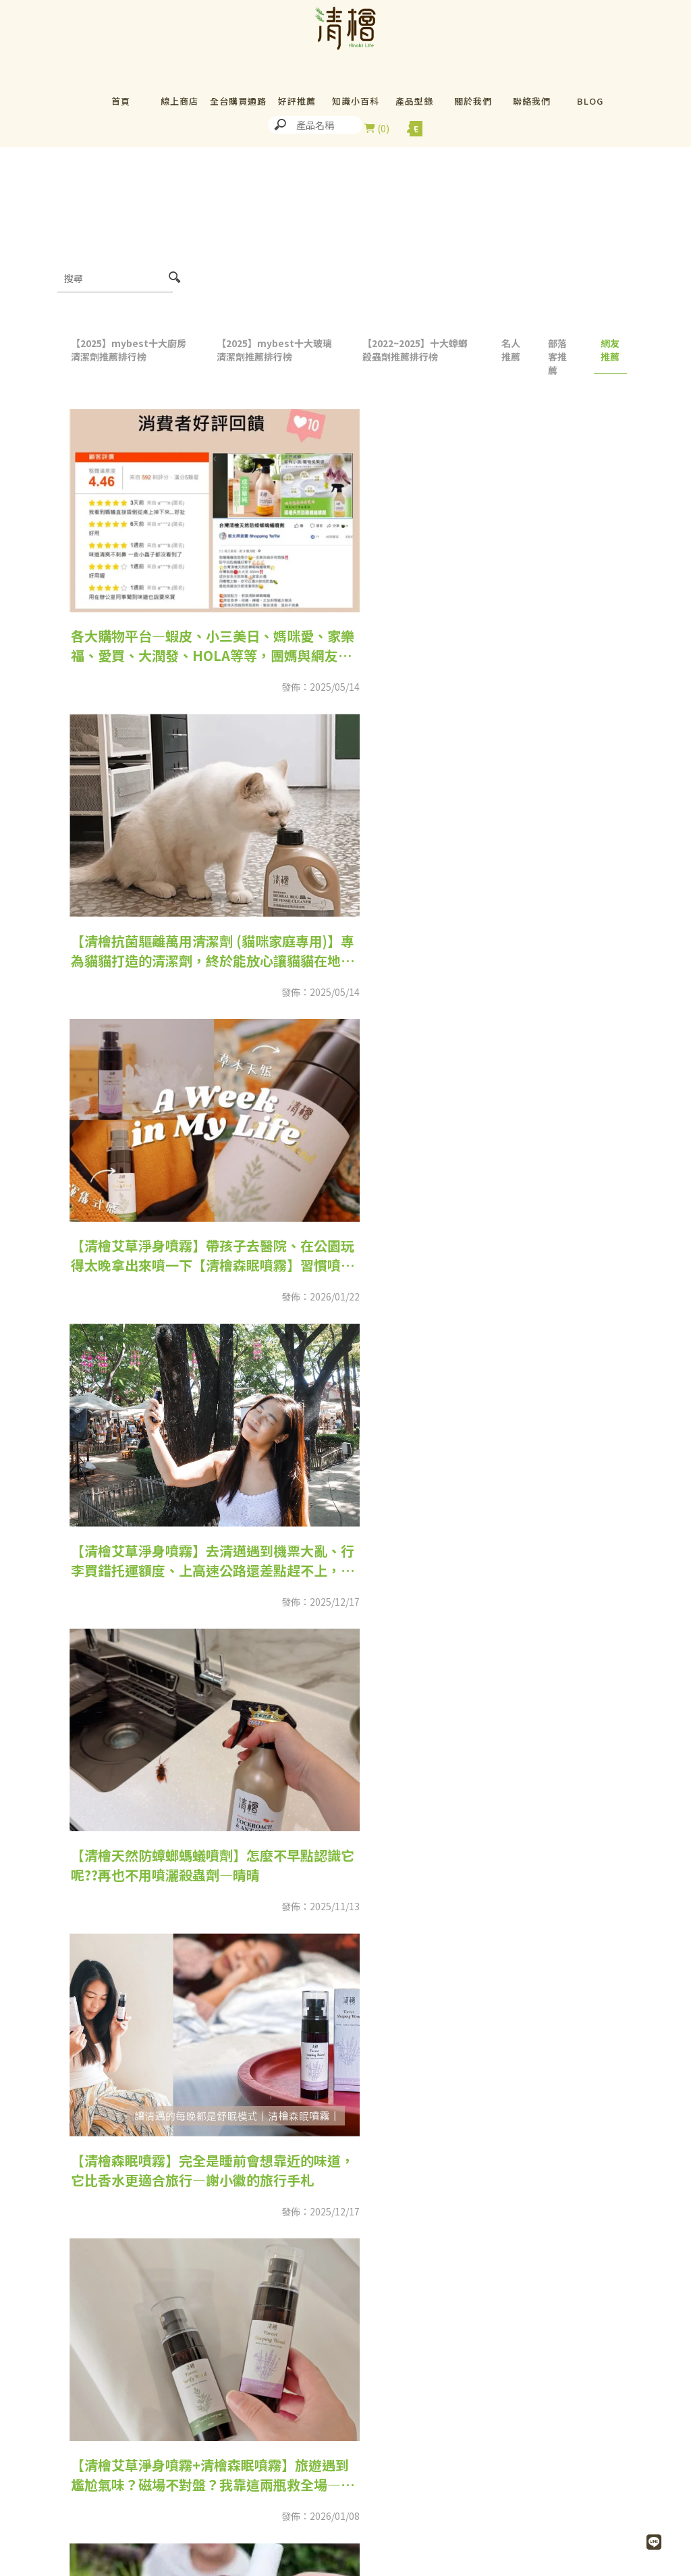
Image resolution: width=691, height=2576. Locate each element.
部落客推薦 (557, 356)
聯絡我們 (532, 101)
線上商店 (179, 101)
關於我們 (473, 101)
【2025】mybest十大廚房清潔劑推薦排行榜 (128, 349)
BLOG (590, 101)
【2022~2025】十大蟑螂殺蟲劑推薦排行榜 (415, 349)
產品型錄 (414, 101)
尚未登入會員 (411, 128)
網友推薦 (610, 349)
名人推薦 (510, 349)
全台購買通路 (238, 101)
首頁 (120, 101)
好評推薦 (297, 101)
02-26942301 (142, 2563)
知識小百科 (355, 101)
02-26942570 (412, 2563)
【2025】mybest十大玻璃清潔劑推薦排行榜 (274, 349)
